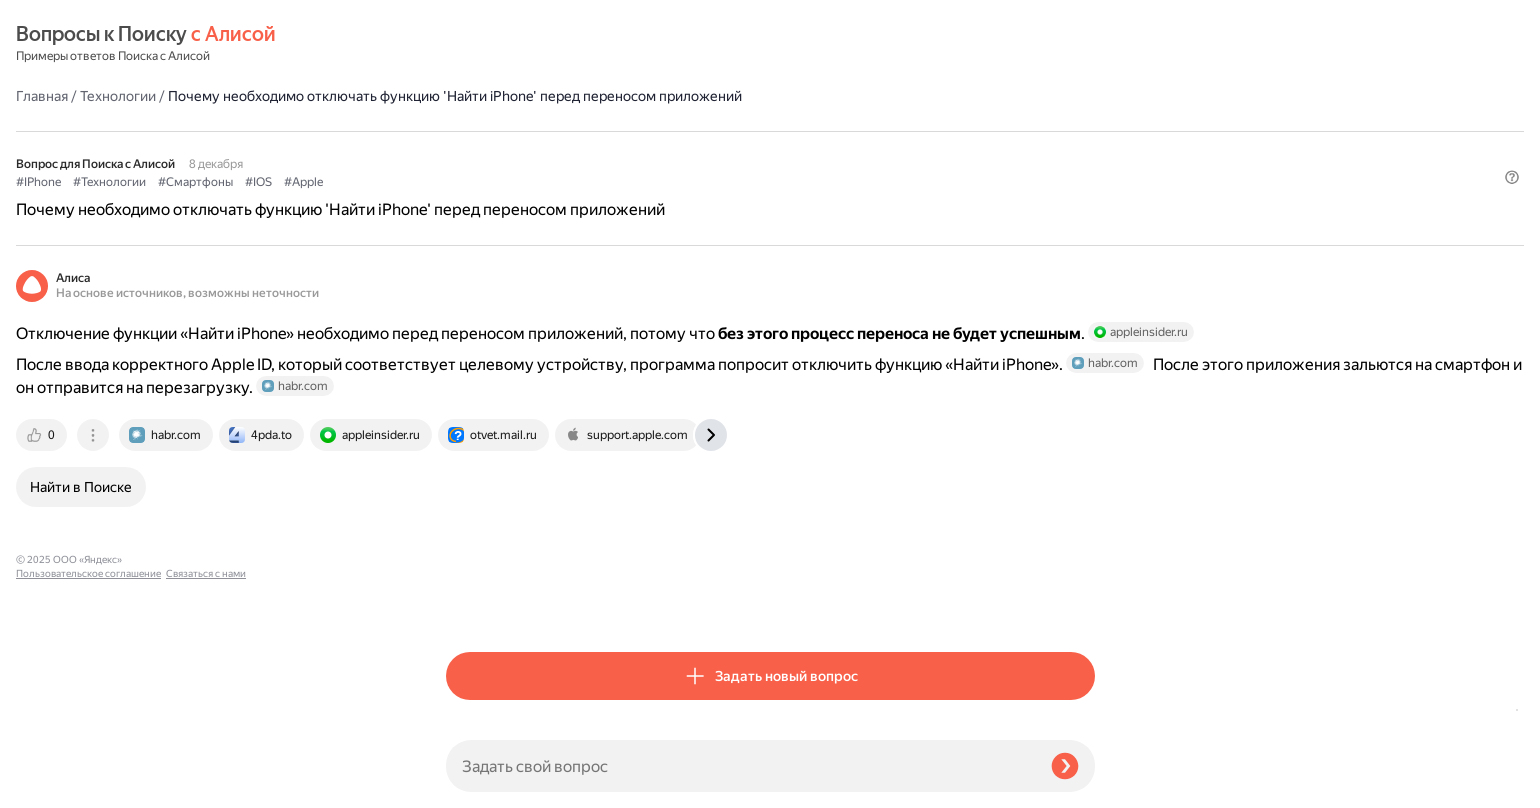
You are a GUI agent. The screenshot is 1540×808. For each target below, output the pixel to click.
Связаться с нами (56, 784)
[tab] (473, 482)
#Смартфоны (625, 151)
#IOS (688, 151)
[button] (1083, 184)
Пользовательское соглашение (88, 770)
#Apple (733, 151)
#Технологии (539, 151)
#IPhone (468, 151)
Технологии (548, 44)
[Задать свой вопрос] (740, 766)
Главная (472, 44)
